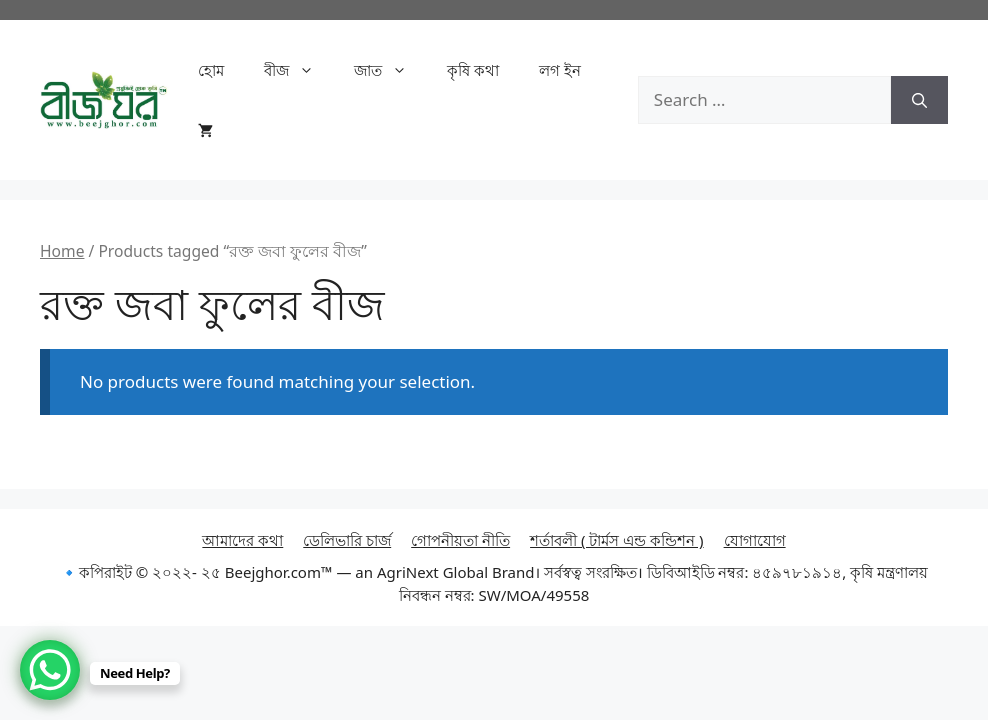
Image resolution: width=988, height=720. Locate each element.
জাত (390, 70)
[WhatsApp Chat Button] (50, 670)
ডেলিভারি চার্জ (347, 540)
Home (62, 251)
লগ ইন (560, 70)
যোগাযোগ (755, 540)
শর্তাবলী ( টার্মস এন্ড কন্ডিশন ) (617, 540)
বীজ (299, 70)
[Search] (919, 100)
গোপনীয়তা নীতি (460, 540)
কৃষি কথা (473, 70)
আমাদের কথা (242, 540)
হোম (211, 70)
